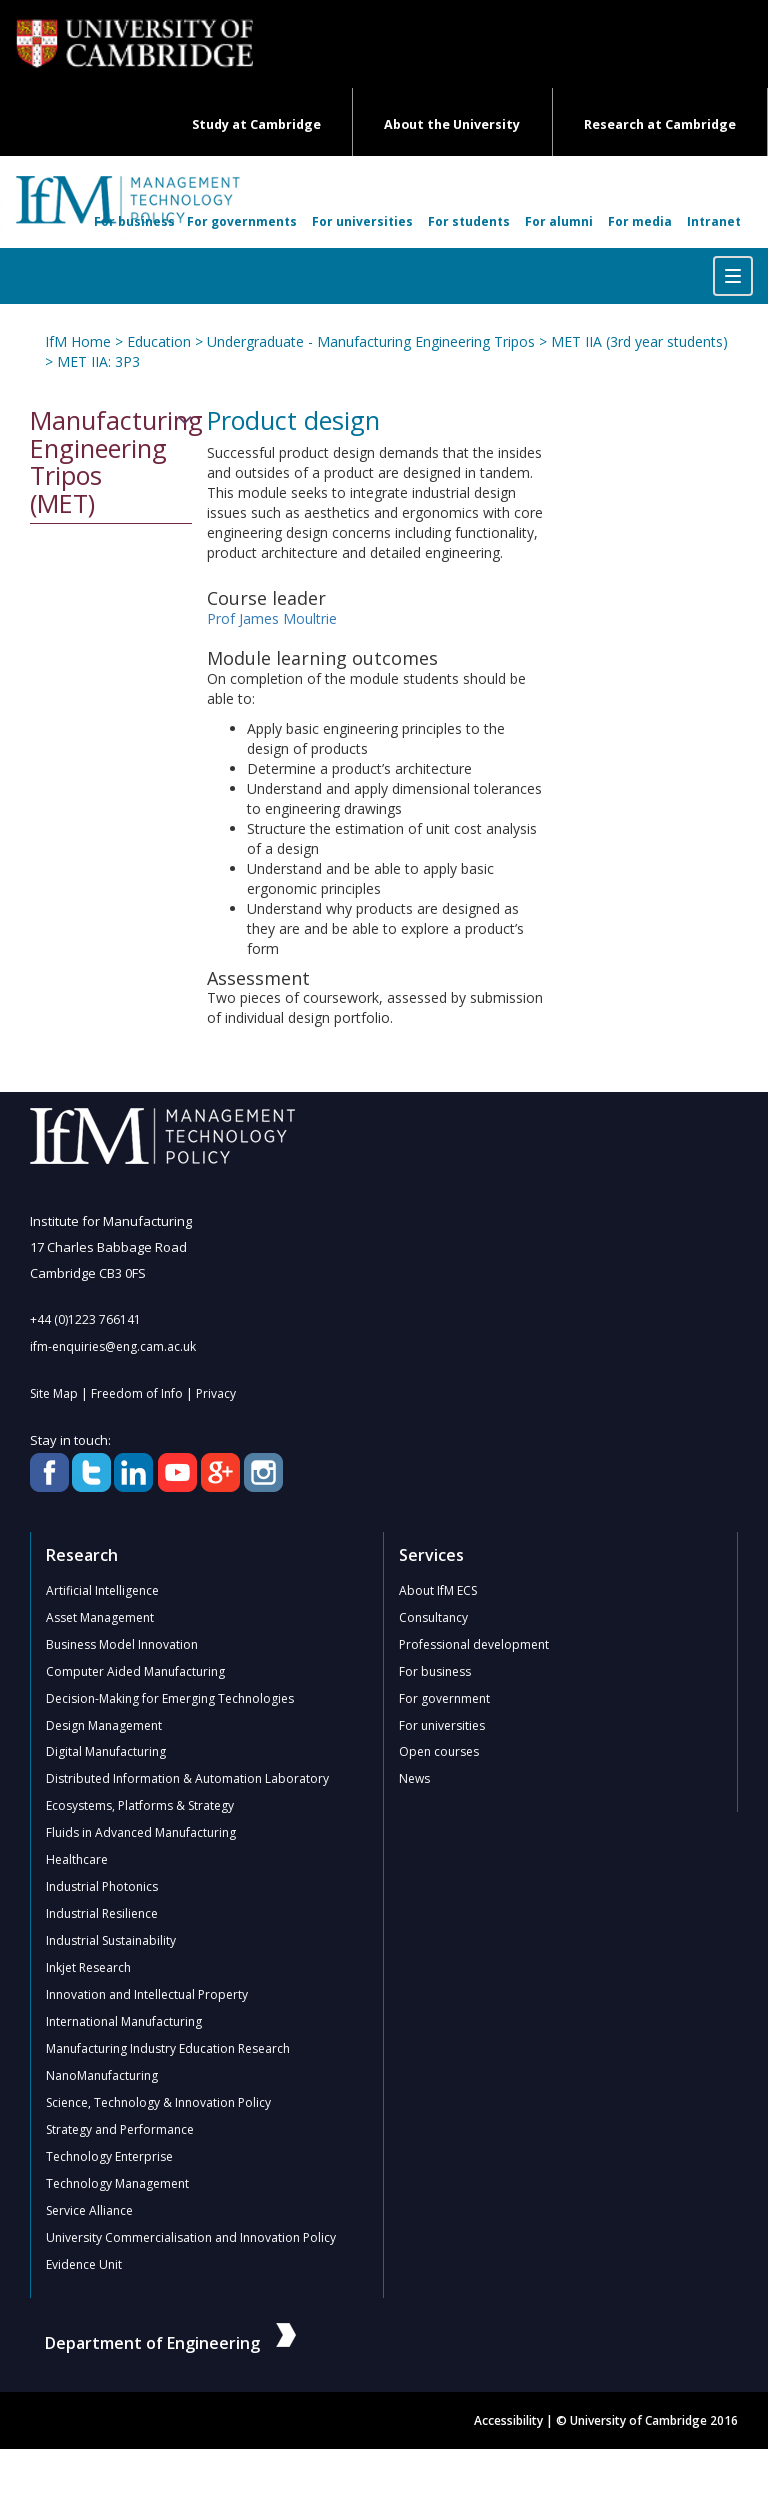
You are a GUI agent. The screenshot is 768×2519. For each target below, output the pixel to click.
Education (159, 341)
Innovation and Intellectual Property (147, 1995)
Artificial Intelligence (102, 1590)
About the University (452, 124)
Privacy (216, 1393)
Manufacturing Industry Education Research (168, 2049)
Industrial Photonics (102, 1887)
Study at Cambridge (256, 124)
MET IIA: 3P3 (98, 361)
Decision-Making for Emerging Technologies (170, 1698)
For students (469, 221)
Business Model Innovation (122, 1644)
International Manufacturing (124, 2022)
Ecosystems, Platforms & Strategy (140, 1806)
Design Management (104, 1725)
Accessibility (508, 2421)
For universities (362, 221)
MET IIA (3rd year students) (639, 341)
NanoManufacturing (102, 2076)
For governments (242, 221)
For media (640, 221)
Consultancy (433, 1617)
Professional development (474, 1644)
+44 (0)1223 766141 (85, 1319)
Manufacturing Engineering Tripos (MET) (111, 462)
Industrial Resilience (102, 1914)
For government (444, 1698)
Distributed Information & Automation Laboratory (187, 1779)
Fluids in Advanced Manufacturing (141, 1833)
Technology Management (117, 2184)
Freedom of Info (137, 1393)
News (414, 1779)
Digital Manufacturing (106, 1752)
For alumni (559, 221)
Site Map (54, 1393)
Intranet (714, 221)
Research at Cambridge (660, 124)
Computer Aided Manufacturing (135, 1671)
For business (134, 221)
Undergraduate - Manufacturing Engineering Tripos (371, 341)
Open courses (439, 1752)
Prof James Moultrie (272, 618)
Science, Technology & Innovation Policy (158, 2103)
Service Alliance (89, 2211)
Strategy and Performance (120, 2130)
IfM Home (78, 341)
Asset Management (100, 1617)
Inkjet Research (88, 1968)
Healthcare (77, 1860)
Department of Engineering (170, 2344)
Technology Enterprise (109, 2157)
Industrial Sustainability (111, 1941)
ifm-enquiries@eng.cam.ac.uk (113, 1346)
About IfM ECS (438, 1590)
